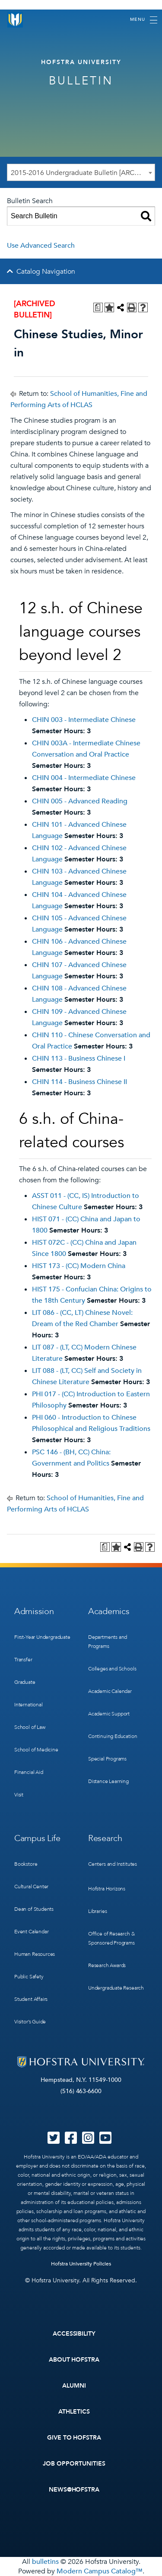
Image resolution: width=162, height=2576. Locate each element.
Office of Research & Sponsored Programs (111, 1938)
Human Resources (34, 1954)
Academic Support (109, 1713)
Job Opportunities (74, 2463)
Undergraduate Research (116, 1987)
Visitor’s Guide (30, 2021)
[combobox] (81, 172)
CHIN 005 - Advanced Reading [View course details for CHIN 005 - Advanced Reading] (79, 801)
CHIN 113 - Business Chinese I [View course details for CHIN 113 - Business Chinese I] (78, 1058)
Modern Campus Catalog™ (100, 2571)
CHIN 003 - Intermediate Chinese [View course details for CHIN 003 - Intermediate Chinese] (84, 720)
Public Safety (29, 1976)
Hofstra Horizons (106, 1888)
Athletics (74, 2412)
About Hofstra (74, 2360)
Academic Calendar (110, 1691)
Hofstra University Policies (81, 2263)
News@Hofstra (74, 2489)
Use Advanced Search (41, 245)
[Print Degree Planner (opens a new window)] (98, 307)
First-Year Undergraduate (42, 1637)
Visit (18, 1794)
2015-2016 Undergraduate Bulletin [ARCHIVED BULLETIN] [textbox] (83, 173)
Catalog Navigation (45, 271)
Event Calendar (31, 1931)
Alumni (74, 2386)
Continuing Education (112, 1736)
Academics (108, 1611)
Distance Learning (108, 1781)
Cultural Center (31, 1886)
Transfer (23, 1659)
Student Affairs (31, 1999)
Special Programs (107, 1758)
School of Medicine (36, 1749)
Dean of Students (34, 1909)
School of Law (29, 1727)
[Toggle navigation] (144, 20)
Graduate (24, 1682)
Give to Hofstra (74, 2438)
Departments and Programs (107, 1642)
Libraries (97, 1911)
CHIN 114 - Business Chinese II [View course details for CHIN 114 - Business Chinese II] (79, 1082)
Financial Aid (28, 1772)
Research (105, 1838)
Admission (34, 1611)
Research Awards (107, 1965)
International (28, 1704)
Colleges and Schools (112, 1668)
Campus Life (37, 1838)
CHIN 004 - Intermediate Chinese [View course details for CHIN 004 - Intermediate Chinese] (84, 778)
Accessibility (74, 2334)
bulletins (45, 2561)
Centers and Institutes (112, 1864)
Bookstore (25, 1864)
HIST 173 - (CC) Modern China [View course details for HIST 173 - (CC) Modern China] (78, 1266)
